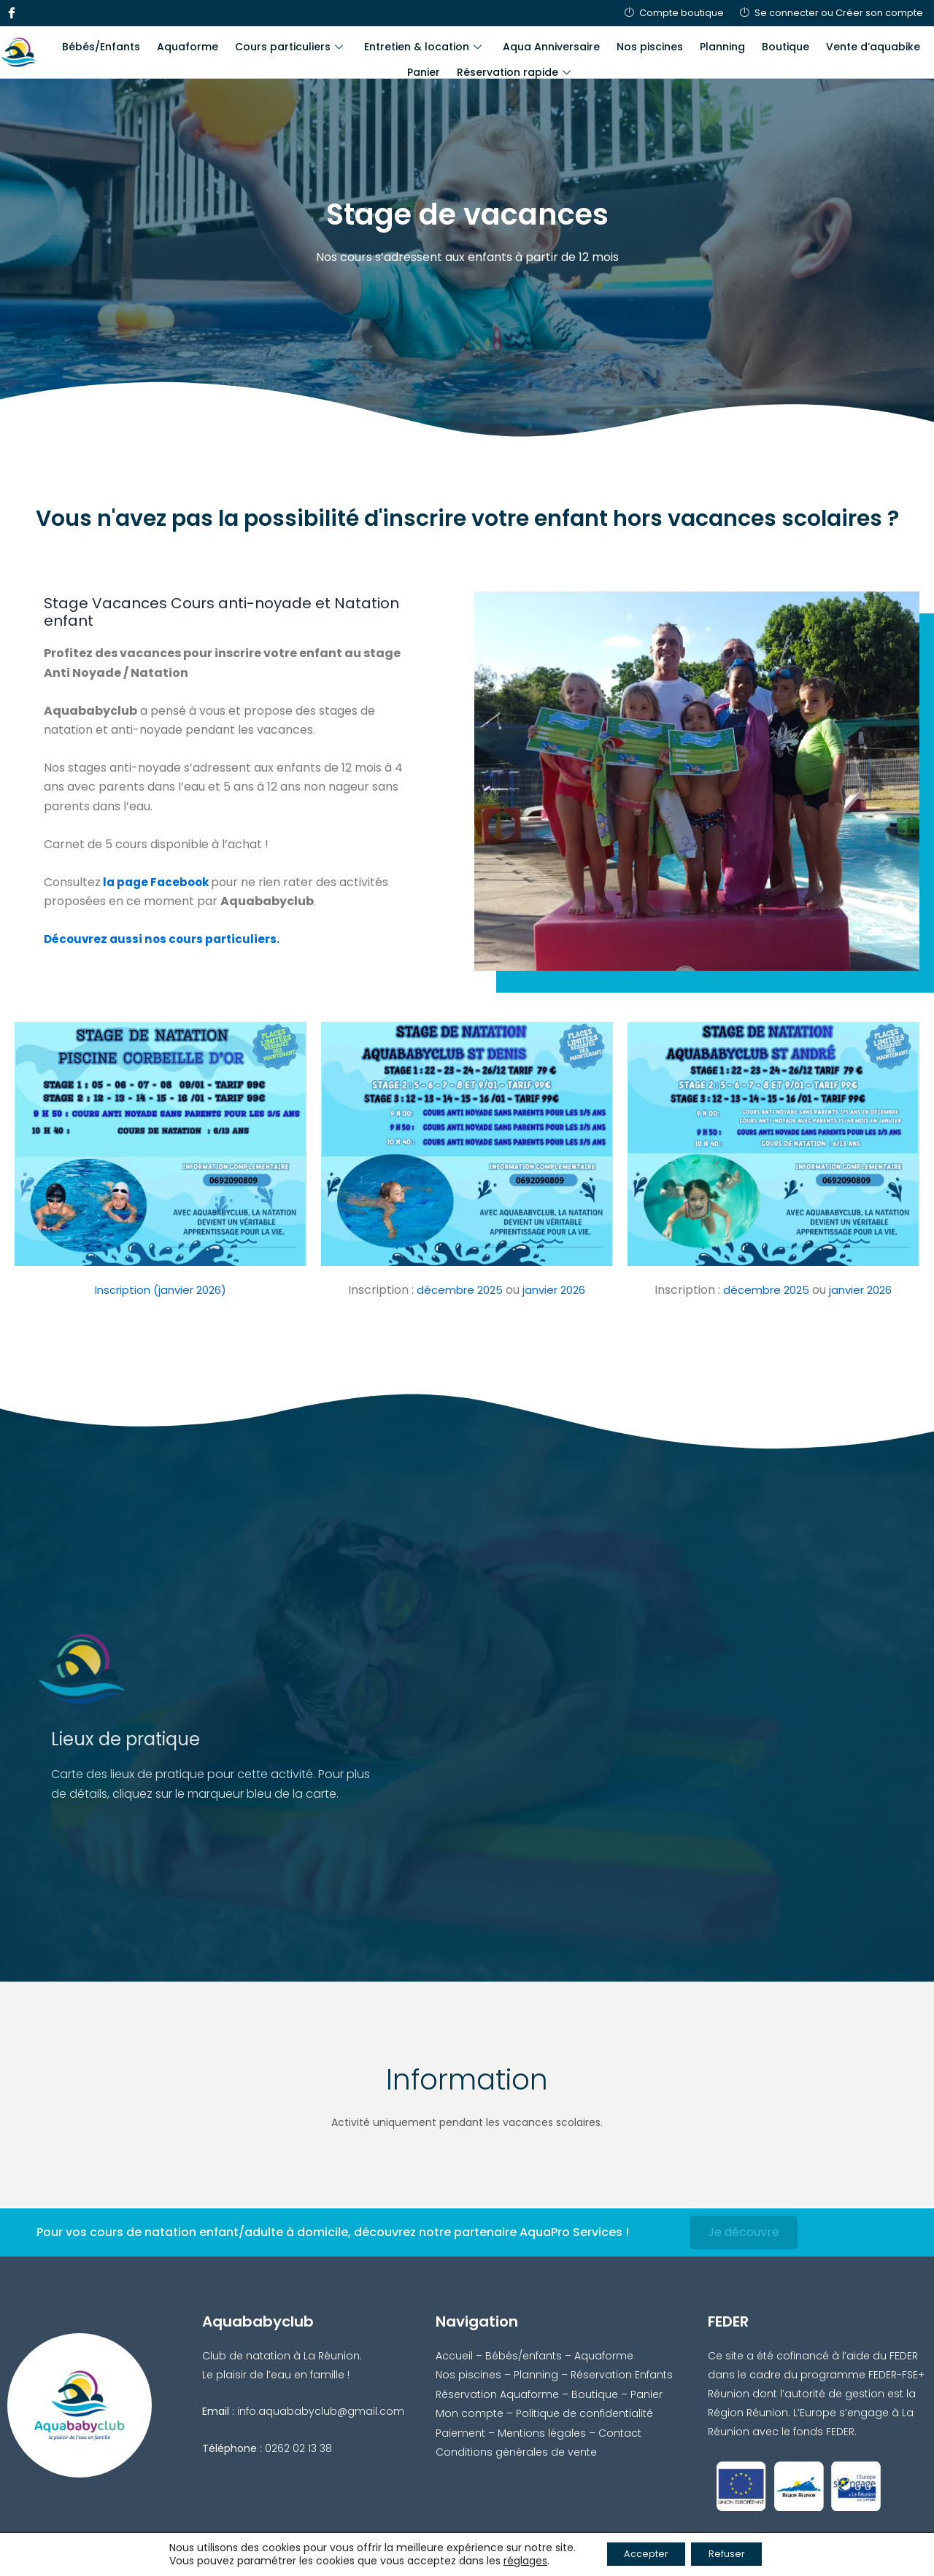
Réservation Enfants (622, 2374)
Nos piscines (623, 43)
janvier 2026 (555, 1289)
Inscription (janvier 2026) (160, 1289)
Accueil (454, 2354)
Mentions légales (542, 2431)
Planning (690, 43)
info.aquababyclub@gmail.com (320, 2410)
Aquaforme (181, 43)
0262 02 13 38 (298, 2447)
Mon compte (469, 2412)
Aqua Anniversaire (529, 43)
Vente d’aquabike (831, 43)
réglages (513, 2560)
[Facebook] (11, 13)
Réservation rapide (489, 62)
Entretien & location (406, 43)
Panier (905, 43)
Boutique (748, 43)
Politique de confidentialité (584, 2412)
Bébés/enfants (523, 2354)
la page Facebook (158, 882)
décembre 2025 (455, 1289)
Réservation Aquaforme (497, 2393)
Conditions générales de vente (516, 2450)
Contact (619, 2431)
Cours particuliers (277, 43)
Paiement (460, 2431)
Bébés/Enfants (100, 43)
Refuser (733, 2553)
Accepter (640, 2553)
